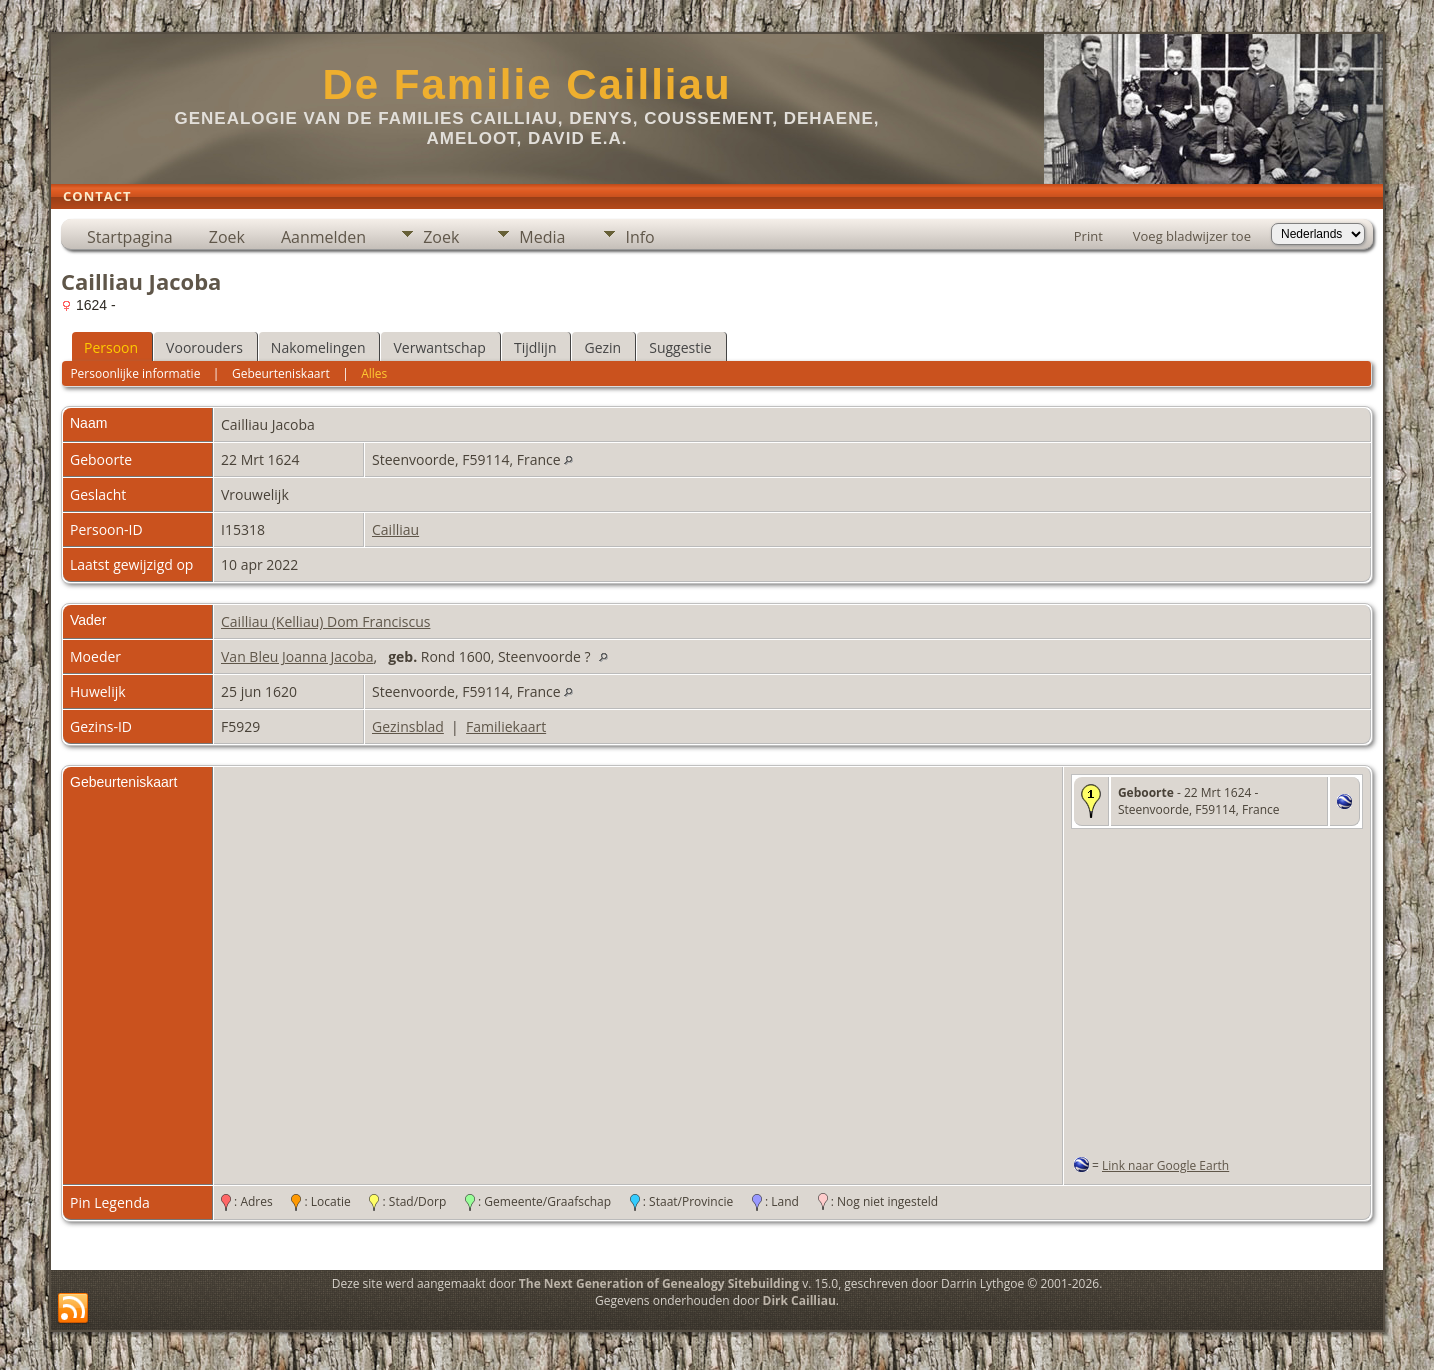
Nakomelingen (318, 347)
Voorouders (204, 347)
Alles (374, 373)
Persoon (111, 347)
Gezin (602, 347)
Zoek (227, 237)
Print (1088, 236)
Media (542, 237)
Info (639, 237)
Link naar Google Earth (1165, 1165)
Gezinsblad (408, 726)
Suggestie (680, 347)
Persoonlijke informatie (135, 373)
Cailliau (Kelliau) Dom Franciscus (325, 621)
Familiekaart (506, 726)
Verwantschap (439, 347)
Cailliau (395, 529)
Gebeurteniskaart (281, 373)
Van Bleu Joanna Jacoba (297, 656)
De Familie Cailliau (526, 84)
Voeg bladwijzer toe (1192, 236)
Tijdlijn (535, 347)
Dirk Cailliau (799, 1300)
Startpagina (130, 237)
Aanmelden (323, 237)
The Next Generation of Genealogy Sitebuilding (659, 1283)
